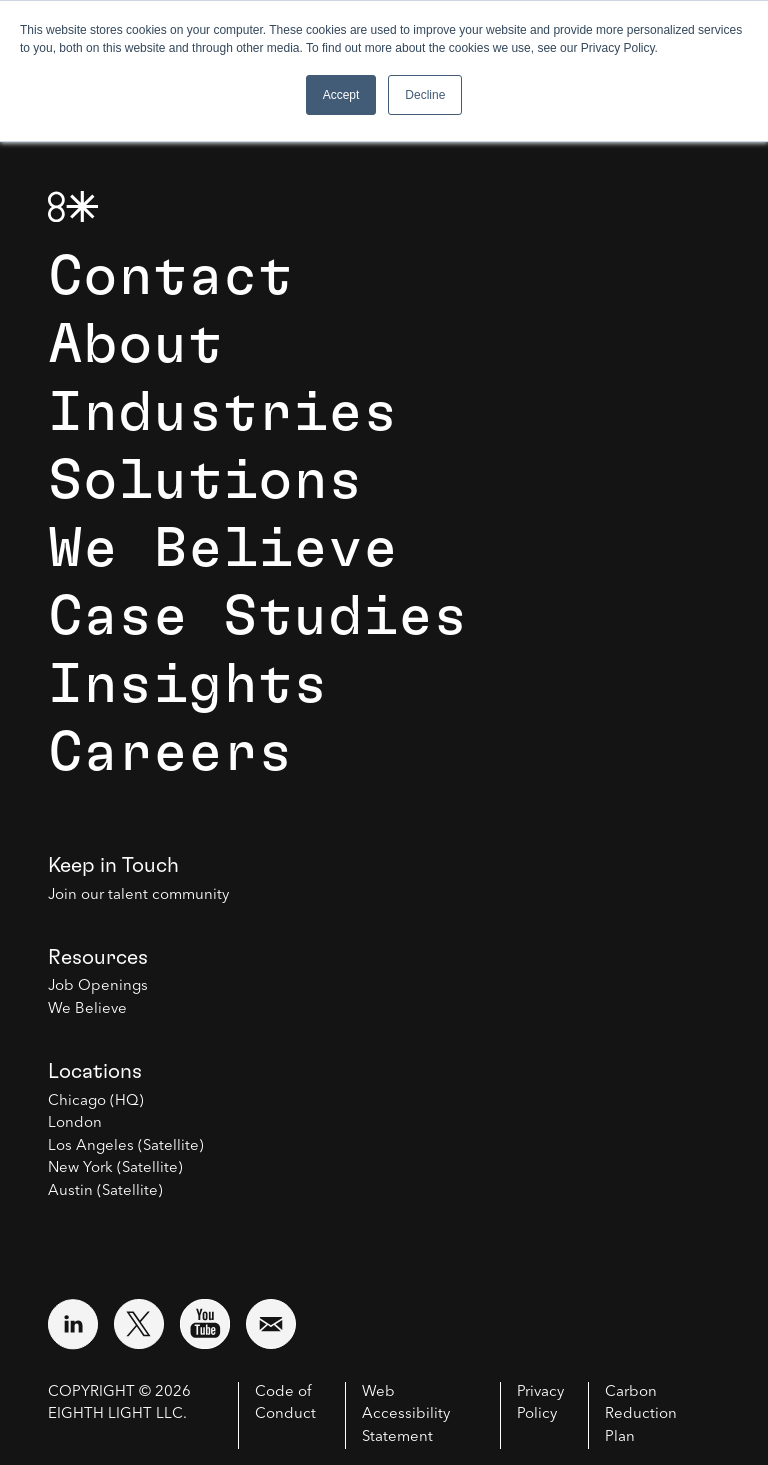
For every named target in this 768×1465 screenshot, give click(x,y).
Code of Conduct (285, 1404)
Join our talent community (138, 895)
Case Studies (258, 617)
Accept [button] (341, 95)
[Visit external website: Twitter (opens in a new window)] (139, 1324)
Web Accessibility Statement (406, 1415)
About (135, 345)
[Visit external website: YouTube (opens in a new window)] (205, 1324)
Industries (223, 413)
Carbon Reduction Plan (641, 1415)
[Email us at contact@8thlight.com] (271, 1324)
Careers (170, 753)
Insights (188, 685)
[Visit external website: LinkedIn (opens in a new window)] (73, 1324)
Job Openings (98, 986)
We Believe (223, 549)
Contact (170, 277)
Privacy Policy (540, 1404)
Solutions (205, 481)
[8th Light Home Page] (73, 206)
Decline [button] (425, 95)
